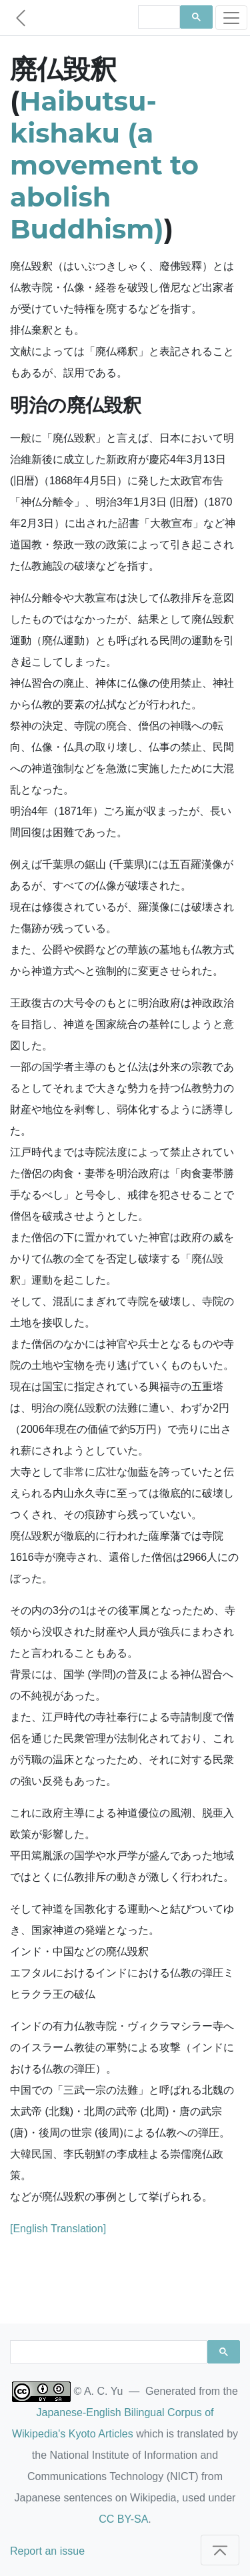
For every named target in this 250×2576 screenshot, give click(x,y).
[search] (158, 17)
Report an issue (47, 2551)
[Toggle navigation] (231, 17)
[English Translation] (58, 2228)
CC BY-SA (123, 2519)
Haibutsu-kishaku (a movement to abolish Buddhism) (104, 165)
